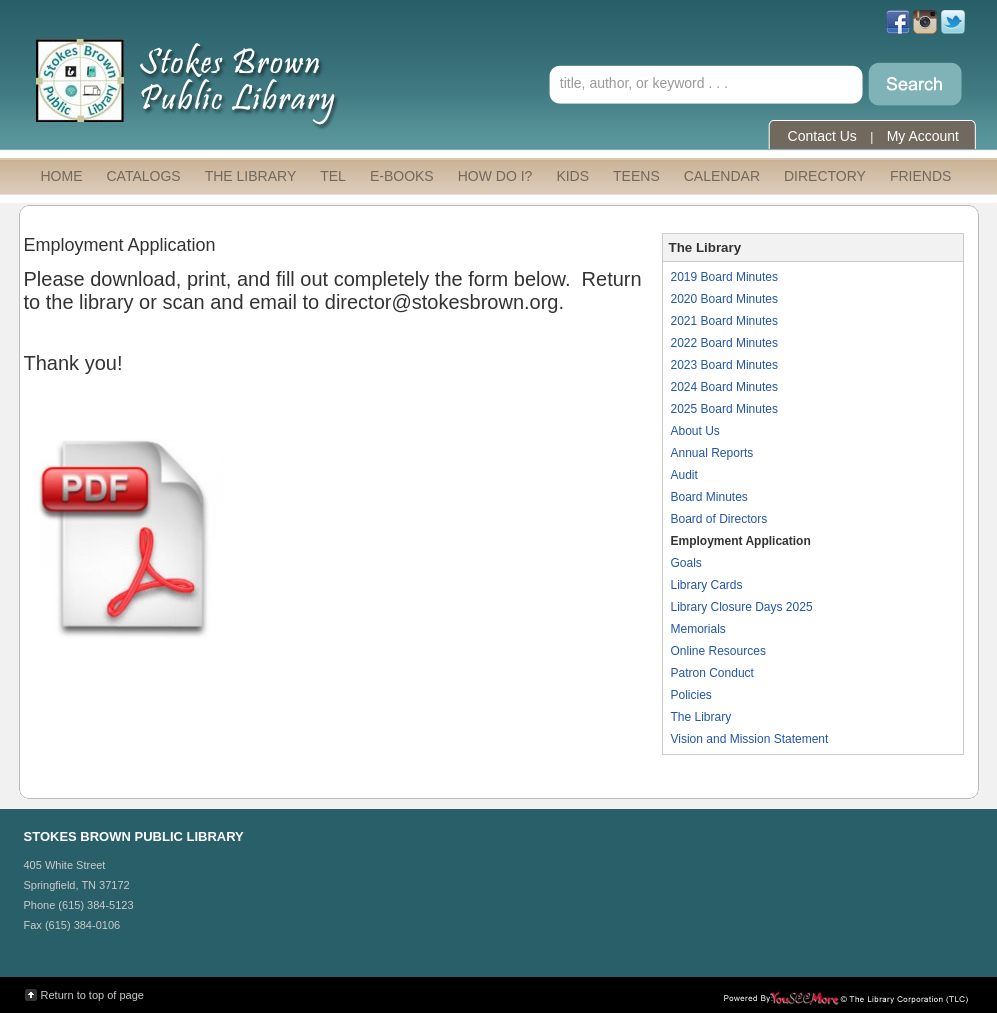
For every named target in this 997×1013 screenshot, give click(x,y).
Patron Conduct (712, 673)
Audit (684, 475)
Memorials (698, 629)
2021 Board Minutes (724, 321)
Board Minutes (709, 497)
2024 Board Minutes (724, 387)
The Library (701, 717)
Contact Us (822, 136)
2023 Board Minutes (724, 365)
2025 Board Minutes (724, 409)
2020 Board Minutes (724, 299)
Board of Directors (719, 519)
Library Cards (707, 585)
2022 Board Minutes (724, 343)
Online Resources (718, 651)
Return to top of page (92, 995)
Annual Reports (712, 453)
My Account (923, 136)
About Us (695, 431)
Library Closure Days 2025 (742, 607)
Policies (691, 695)
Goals (686, 563)
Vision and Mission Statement (750, 739)
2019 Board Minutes (724, 277)
